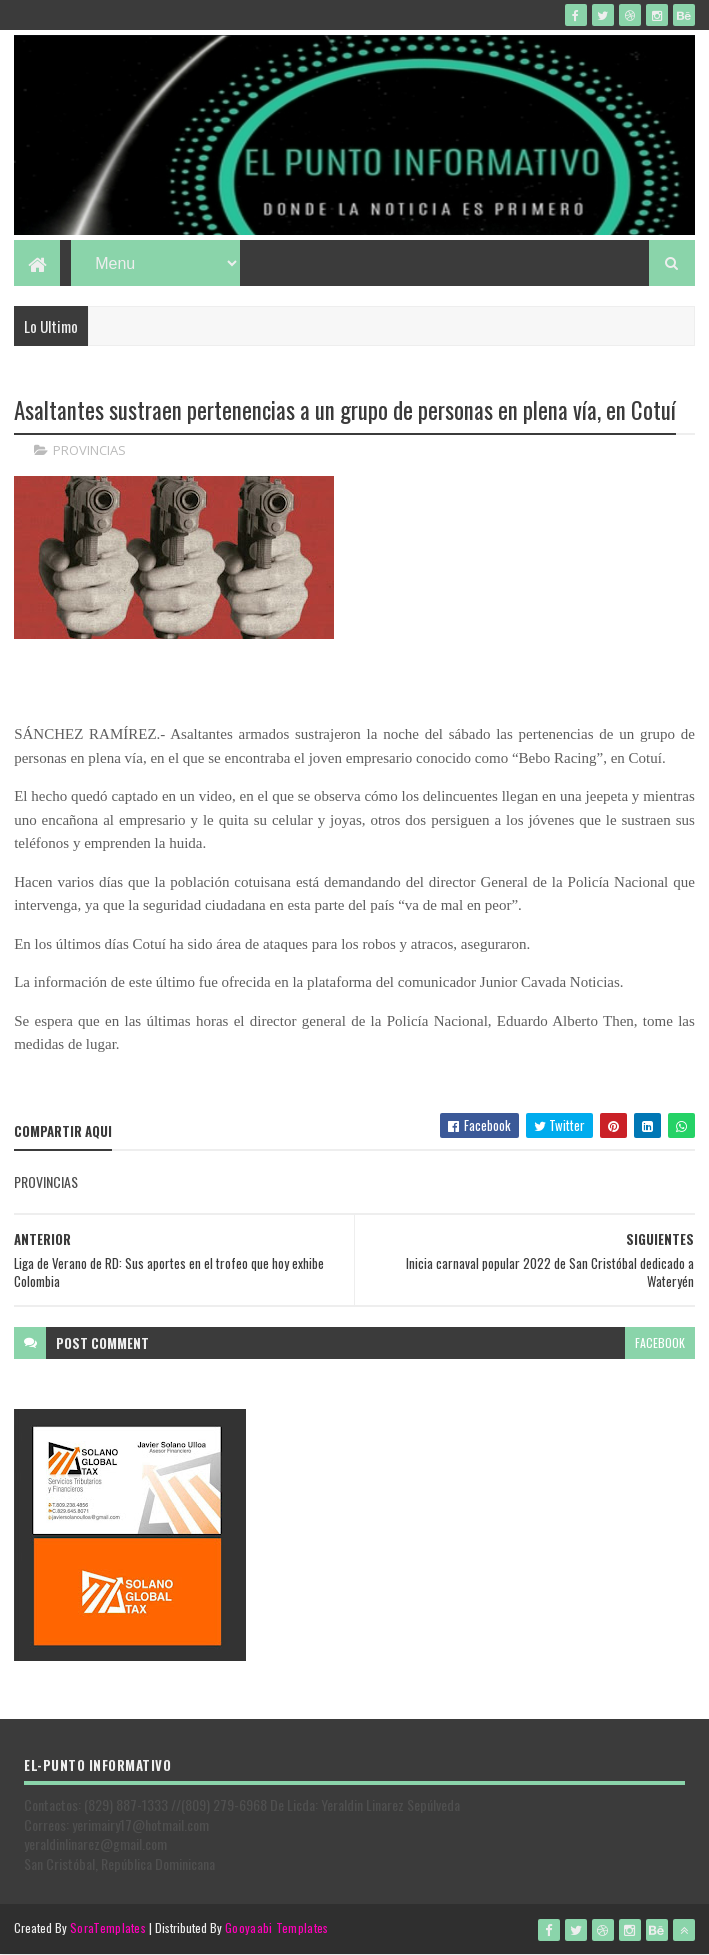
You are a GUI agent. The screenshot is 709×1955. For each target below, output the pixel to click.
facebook (660, 1342)
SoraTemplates (108, 1927)
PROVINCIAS (89, 450)
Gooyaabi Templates (276, 1927)
